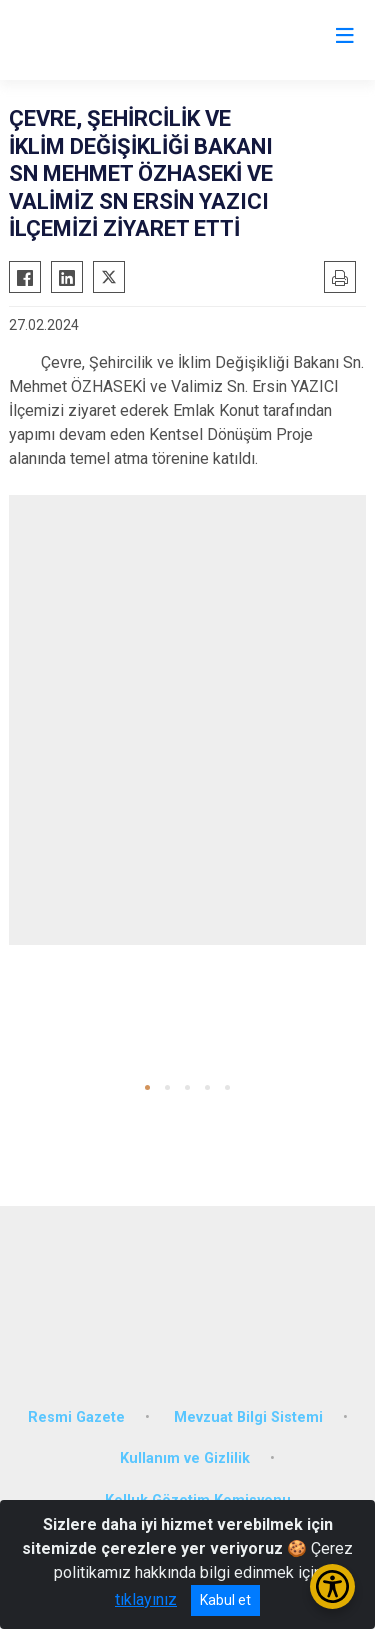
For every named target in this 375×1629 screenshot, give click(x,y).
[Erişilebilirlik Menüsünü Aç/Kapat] (332, 1586)
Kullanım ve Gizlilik (185, 1458)
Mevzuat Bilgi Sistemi (248, 1417)
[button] (147, 1087)
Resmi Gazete (76, 1417)
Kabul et (225, 1600)
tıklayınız (146, 1599)
